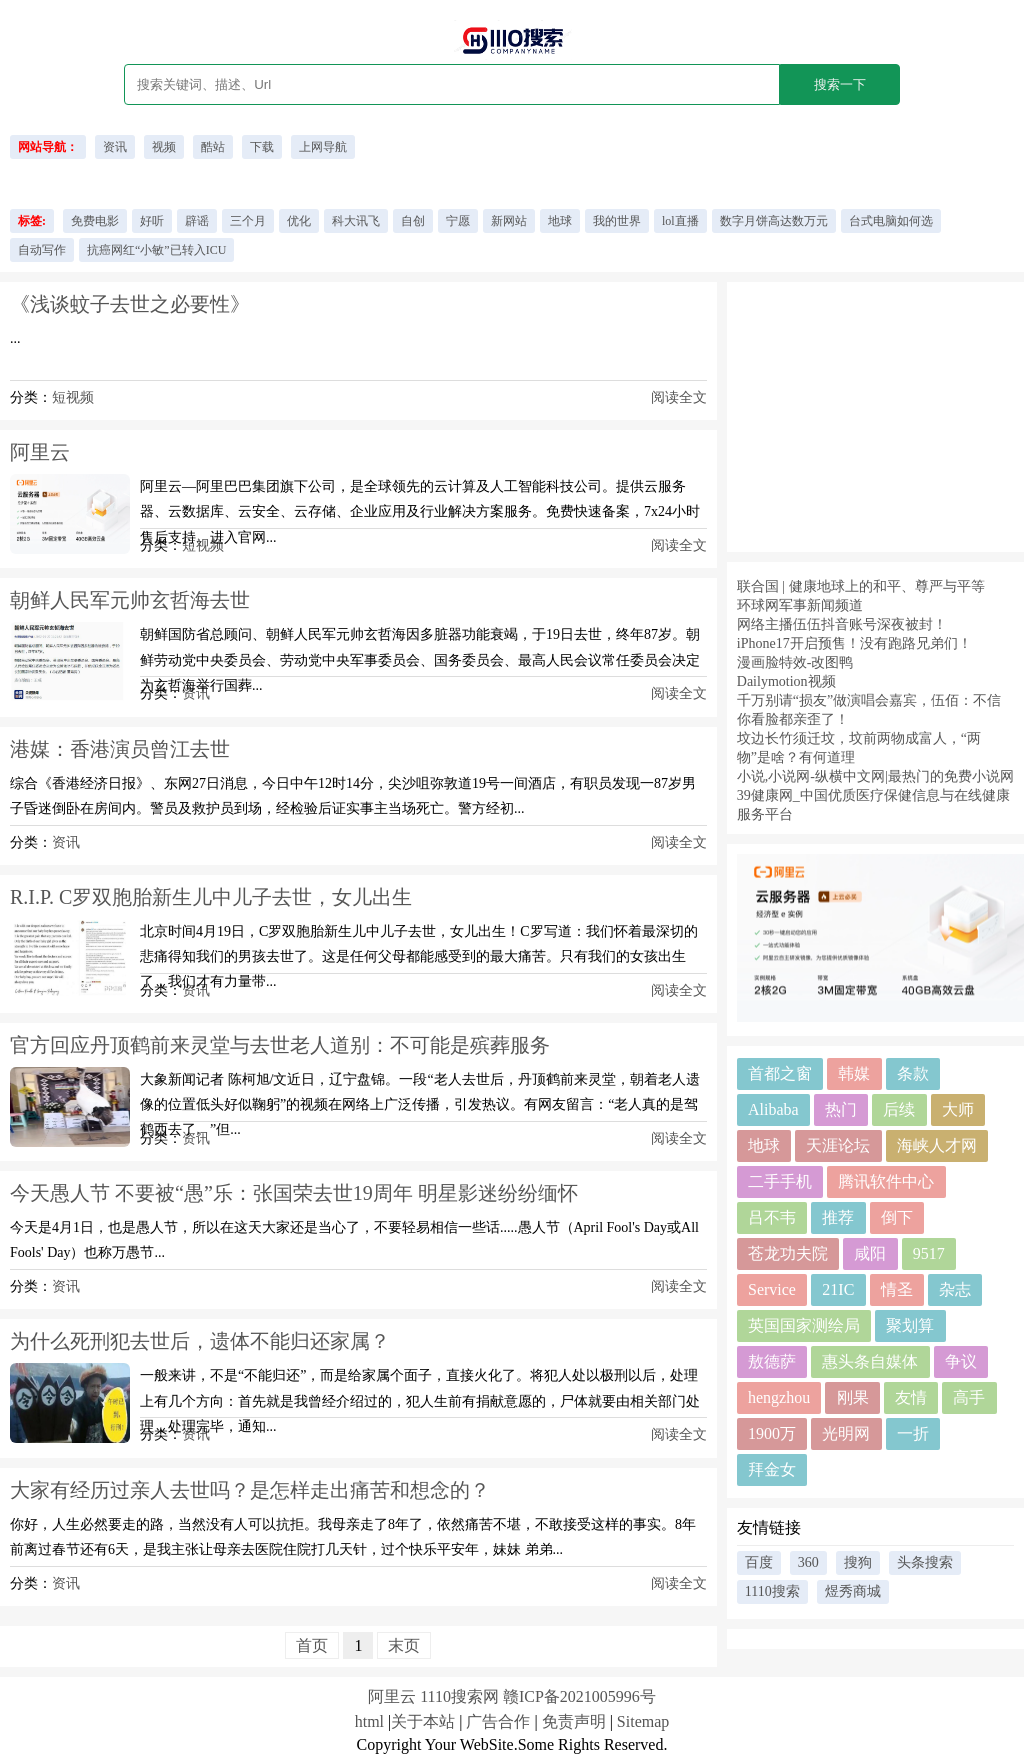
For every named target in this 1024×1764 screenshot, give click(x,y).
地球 (560, 221)
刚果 (853, 1397)
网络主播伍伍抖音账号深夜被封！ (842, 624)
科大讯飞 (356, 221)
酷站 (213, 147)
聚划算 (910, 1325)
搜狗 (858, 1562)
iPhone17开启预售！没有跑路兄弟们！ (854, 643)
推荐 (838, 1217)
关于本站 (423, 1721)
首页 (312, 1645)
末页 (404, 1645)
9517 (929, 1253)
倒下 (897, 1217)
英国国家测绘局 (804, 1325)
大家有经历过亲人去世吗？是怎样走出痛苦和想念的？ (250, 1490)
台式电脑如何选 (891, 221)
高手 (969, 1397)
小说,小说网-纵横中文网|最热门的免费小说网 (875, 776)
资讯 (115, 147)
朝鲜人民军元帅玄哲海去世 (130, 600)
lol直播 (680, 221)
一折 (913, 1433)
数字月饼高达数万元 (774, 221)
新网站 (509, 221)
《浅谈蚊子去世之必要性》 (130, 304)
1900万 (772, 1433)
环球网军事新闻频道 (800, 605)
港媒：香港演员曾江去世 (120, 749)
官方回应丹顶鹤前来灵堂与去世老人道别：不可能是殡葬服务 (280, 1045)
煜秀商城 (853, 1591)
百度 (759, 1562)
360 (808, 1562)
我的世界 (617, 221)
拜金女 (772, 1469)
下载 (262, 147)
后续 (899, 1109)
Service (772, 1289)
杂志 (955, 1289)
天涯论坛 (838, 1145)
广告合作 (498, 1721)
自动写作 (42, 250)
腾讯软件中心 (886, 1181)
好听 (152, 221)
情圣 (897, 1289)
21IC (838, 1289)
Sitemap (643, 1721)
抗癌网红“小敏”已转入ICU (156, 250)
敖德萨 (772, 1361)
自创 (413, 221)
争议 (961, 1361)
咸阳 (870, 1253)
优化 (299, 221)
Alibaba (773, 1109)
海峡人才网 (937, 1145)
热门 (841, 1109)
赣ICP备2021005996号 (579, 1696)
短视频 (73, 397)
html (369, 1721)
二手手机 (780, 1181)
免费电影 (95, 221)
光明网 (846, 1433)
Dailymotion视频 (786, 681)
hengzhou (779, 1397)
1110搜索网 (459, 1696)
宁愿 (458, 221)
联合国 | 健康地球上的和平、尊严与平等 (861, 586)
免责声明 (574, 1721)
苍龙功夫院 (788, 1253)
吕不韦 (772, 1217)
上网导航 (323, 147)
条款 (913, 1073)
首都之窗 (780, 1073)
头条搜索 (925, 1562)
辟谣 (197, 221)
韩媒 (854, 1073)
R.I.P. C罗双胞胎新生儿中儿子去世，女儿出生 (211, 897)
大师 (958, 1109)
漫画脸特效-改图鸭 (795, 662)
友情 (911, 1397)
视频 (164, 147)
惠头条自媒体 (870, 1361)
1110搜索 (772, 1591)
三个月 (248, 221)
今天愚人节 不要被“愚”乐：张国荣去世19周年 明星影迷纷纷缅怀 (294, 1193)
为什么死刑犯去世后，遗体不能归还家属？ (200, 1341)
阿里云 (40, 452)
